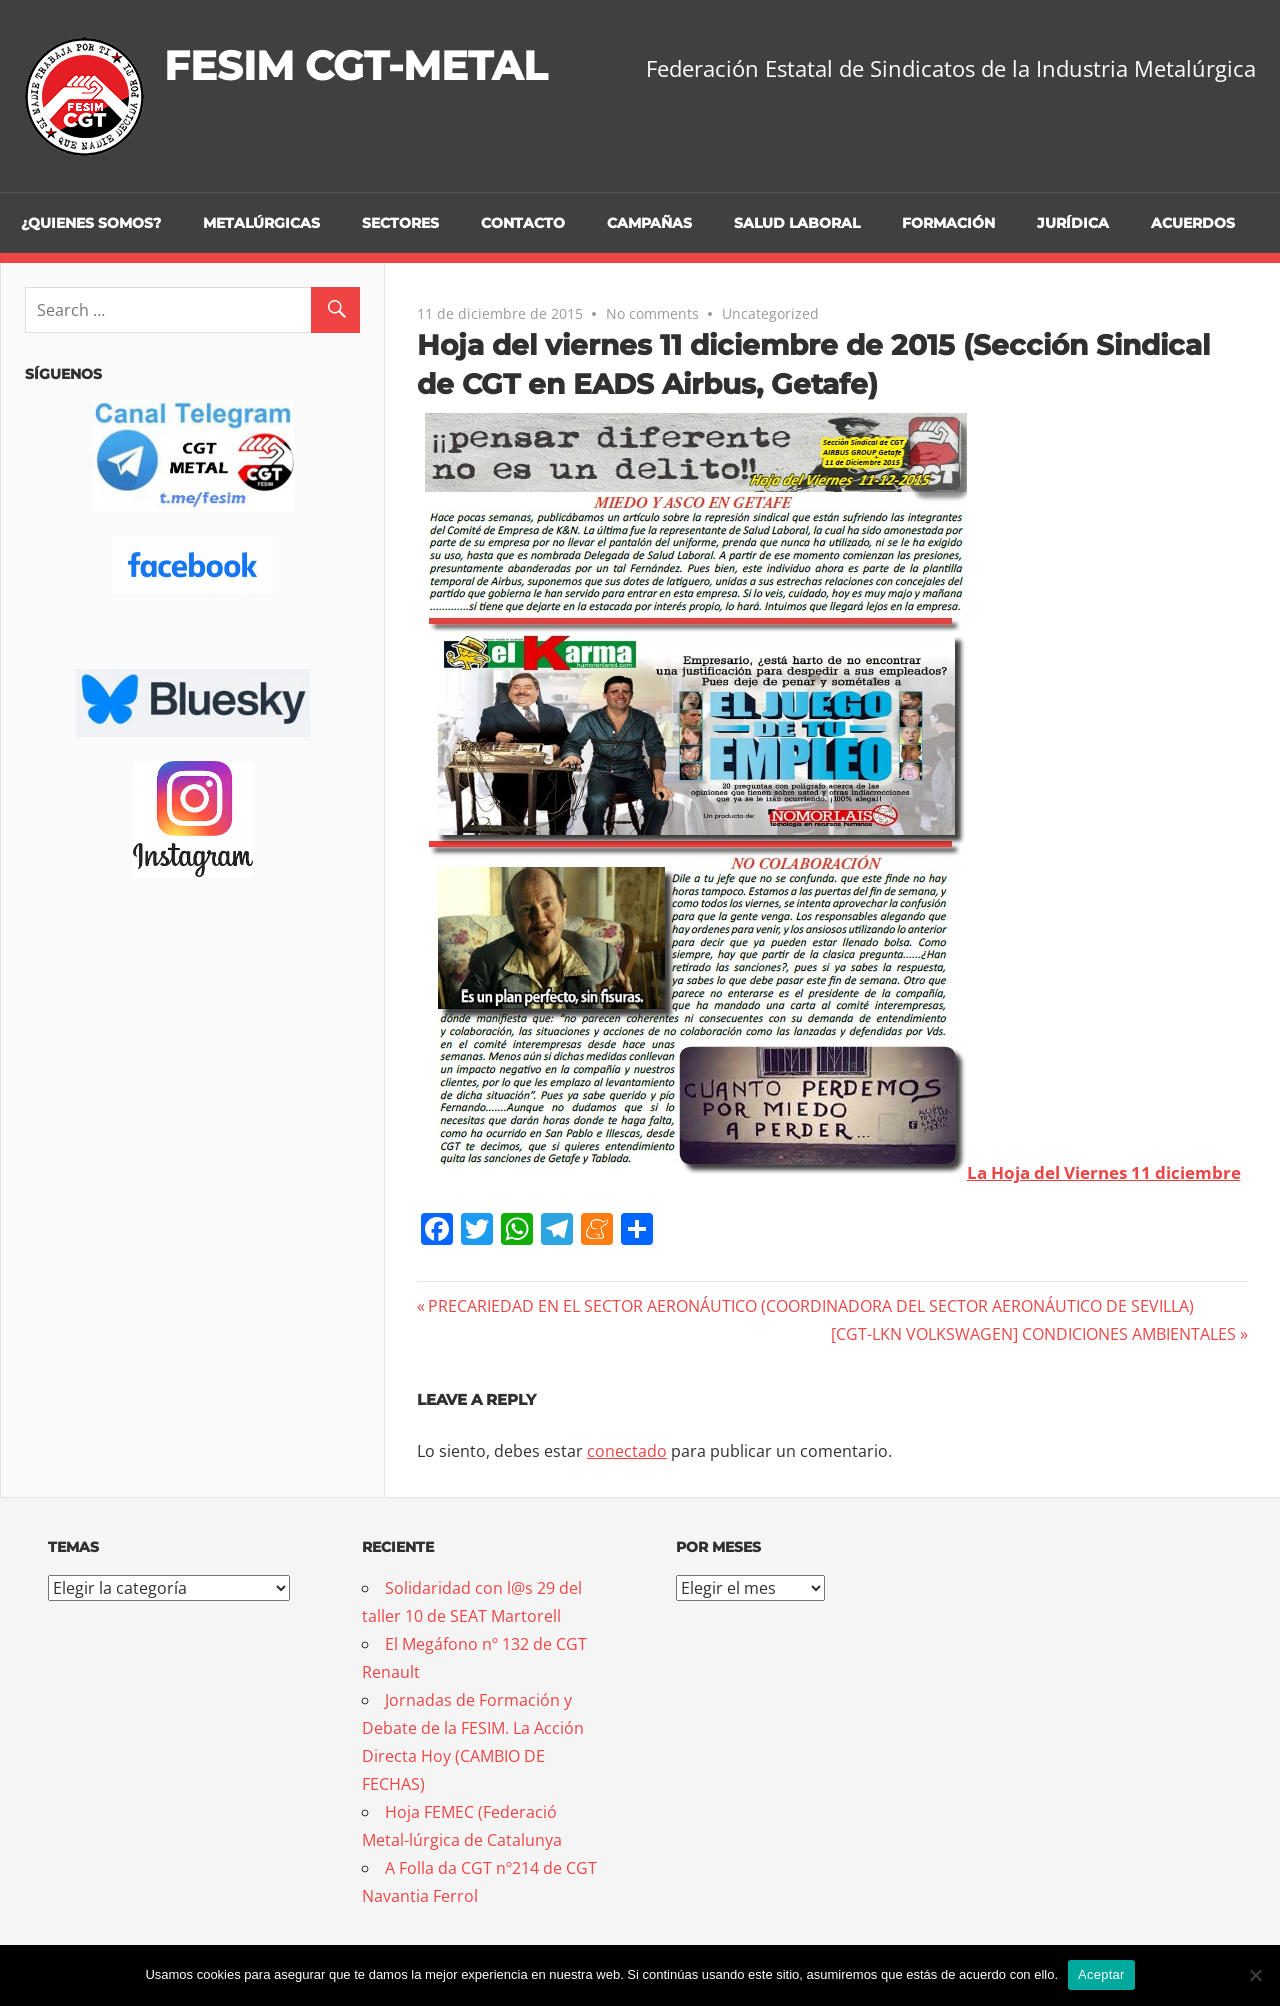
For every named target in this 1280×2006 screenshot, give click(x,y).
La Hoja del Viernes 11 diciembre (1104, 1172)
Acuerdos (1193, 223)
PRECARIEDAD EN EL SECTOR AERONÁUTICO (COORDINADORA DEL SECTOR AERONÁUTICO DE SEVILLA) (810, 1306)
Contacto (523, 223)
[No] (1255, 1975)
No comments (652, 313)
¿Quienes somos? (91, 223)
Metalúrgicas (261, 223)
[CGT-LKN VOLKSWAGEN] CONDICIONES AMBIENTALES (1033, 1334)
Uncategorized (770, 313)
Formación (948, 223)
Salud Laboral (797, 223)
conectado (627, 1451)
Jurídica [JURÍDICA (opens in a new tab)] (1073, 223)
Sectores (400, 223)
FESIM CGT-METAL (355, 65)
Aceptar (1101, 1974)
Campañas (649, 223)
